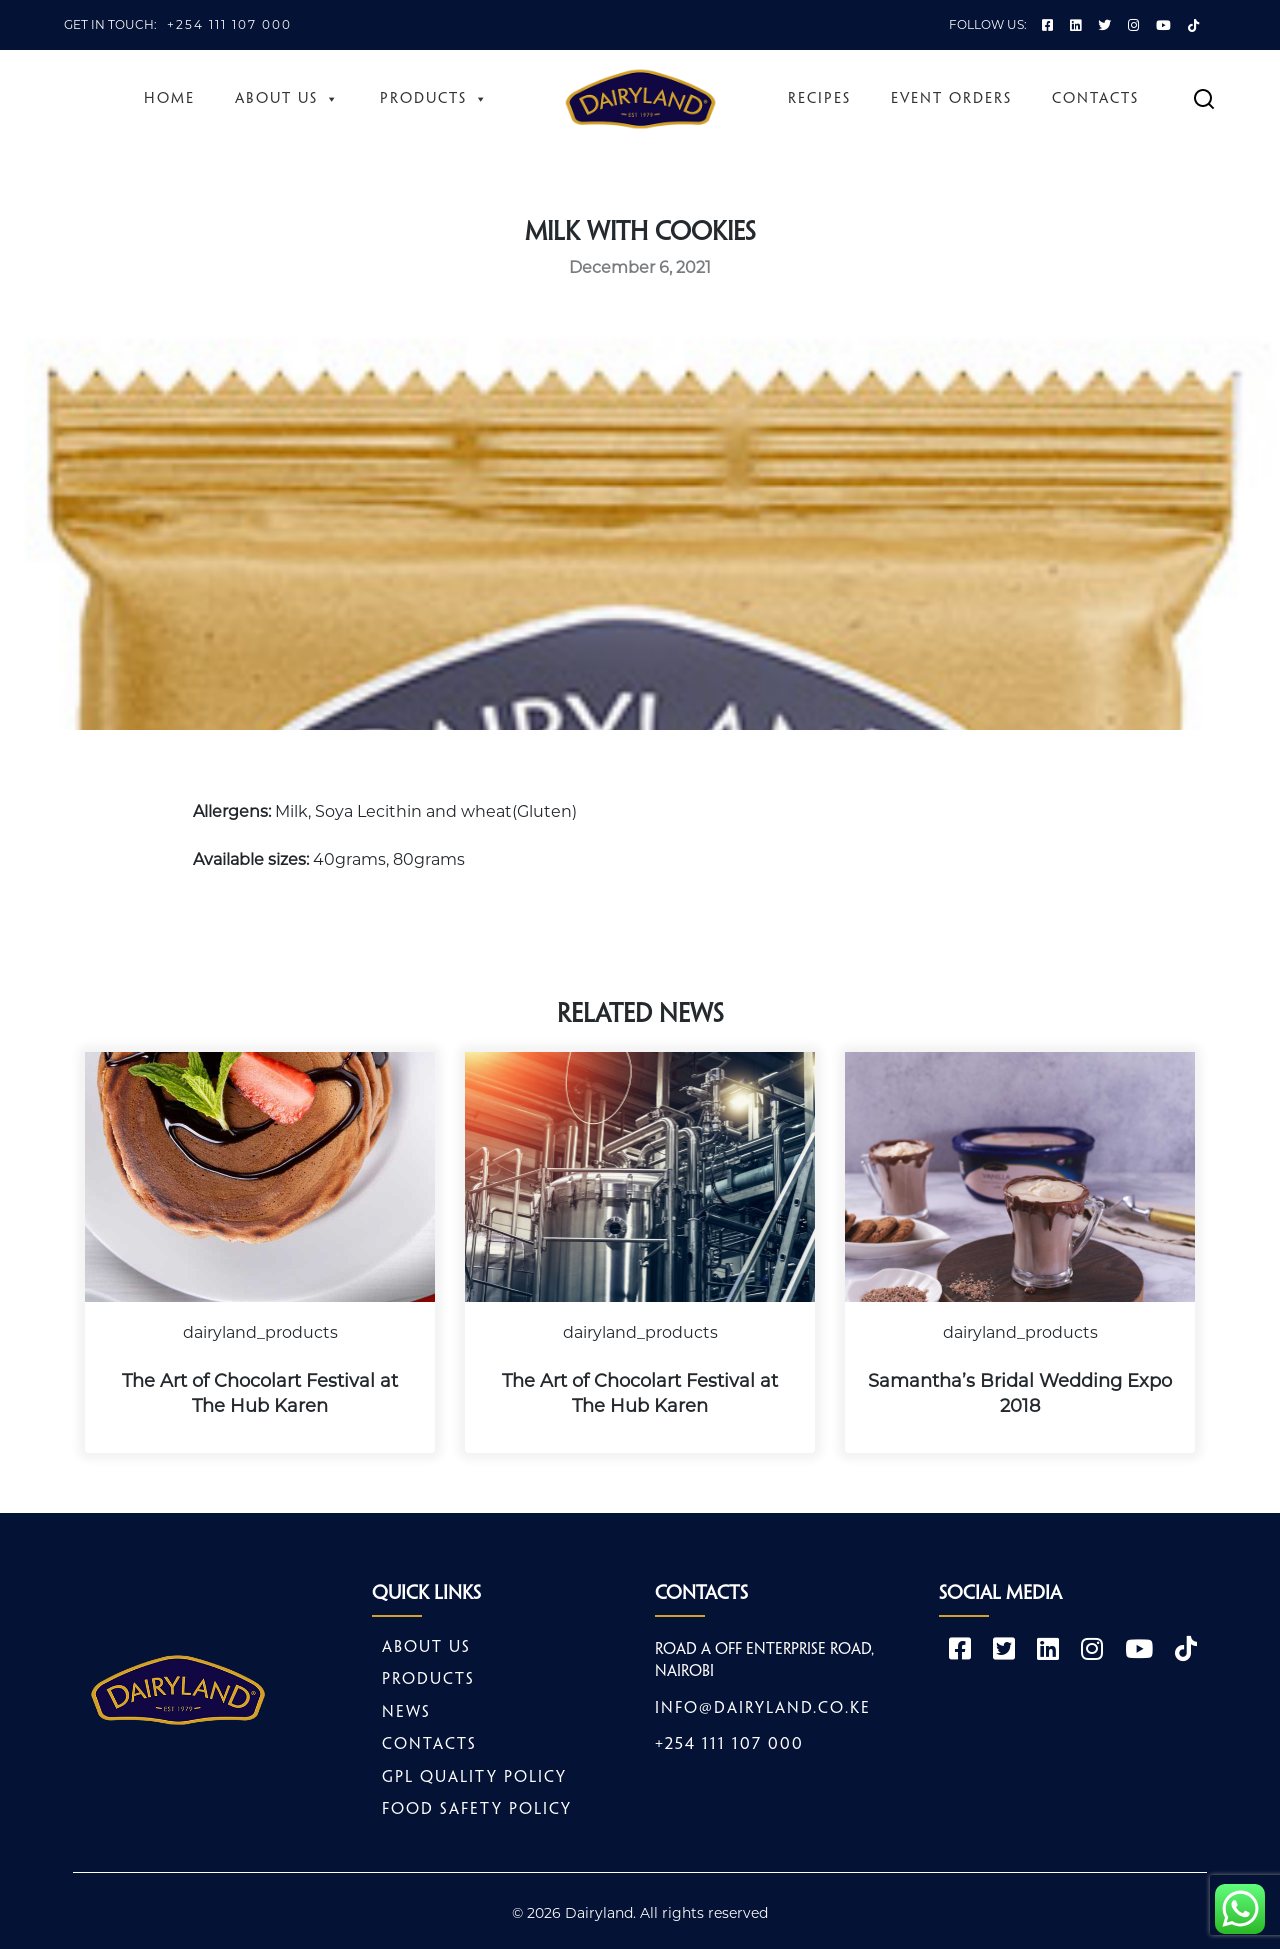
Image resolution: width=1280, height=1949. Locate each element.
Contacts (1095, 99)
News (406, 1712)
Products (434, 99)
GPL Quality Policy (474, 1777)
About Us (287, 99)
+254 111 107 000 (229, 24)
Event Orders (951, 99)
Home (169, 99)
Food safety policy (477, 1809)
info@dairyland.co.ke (763, 1708)
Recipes (819, 99)
